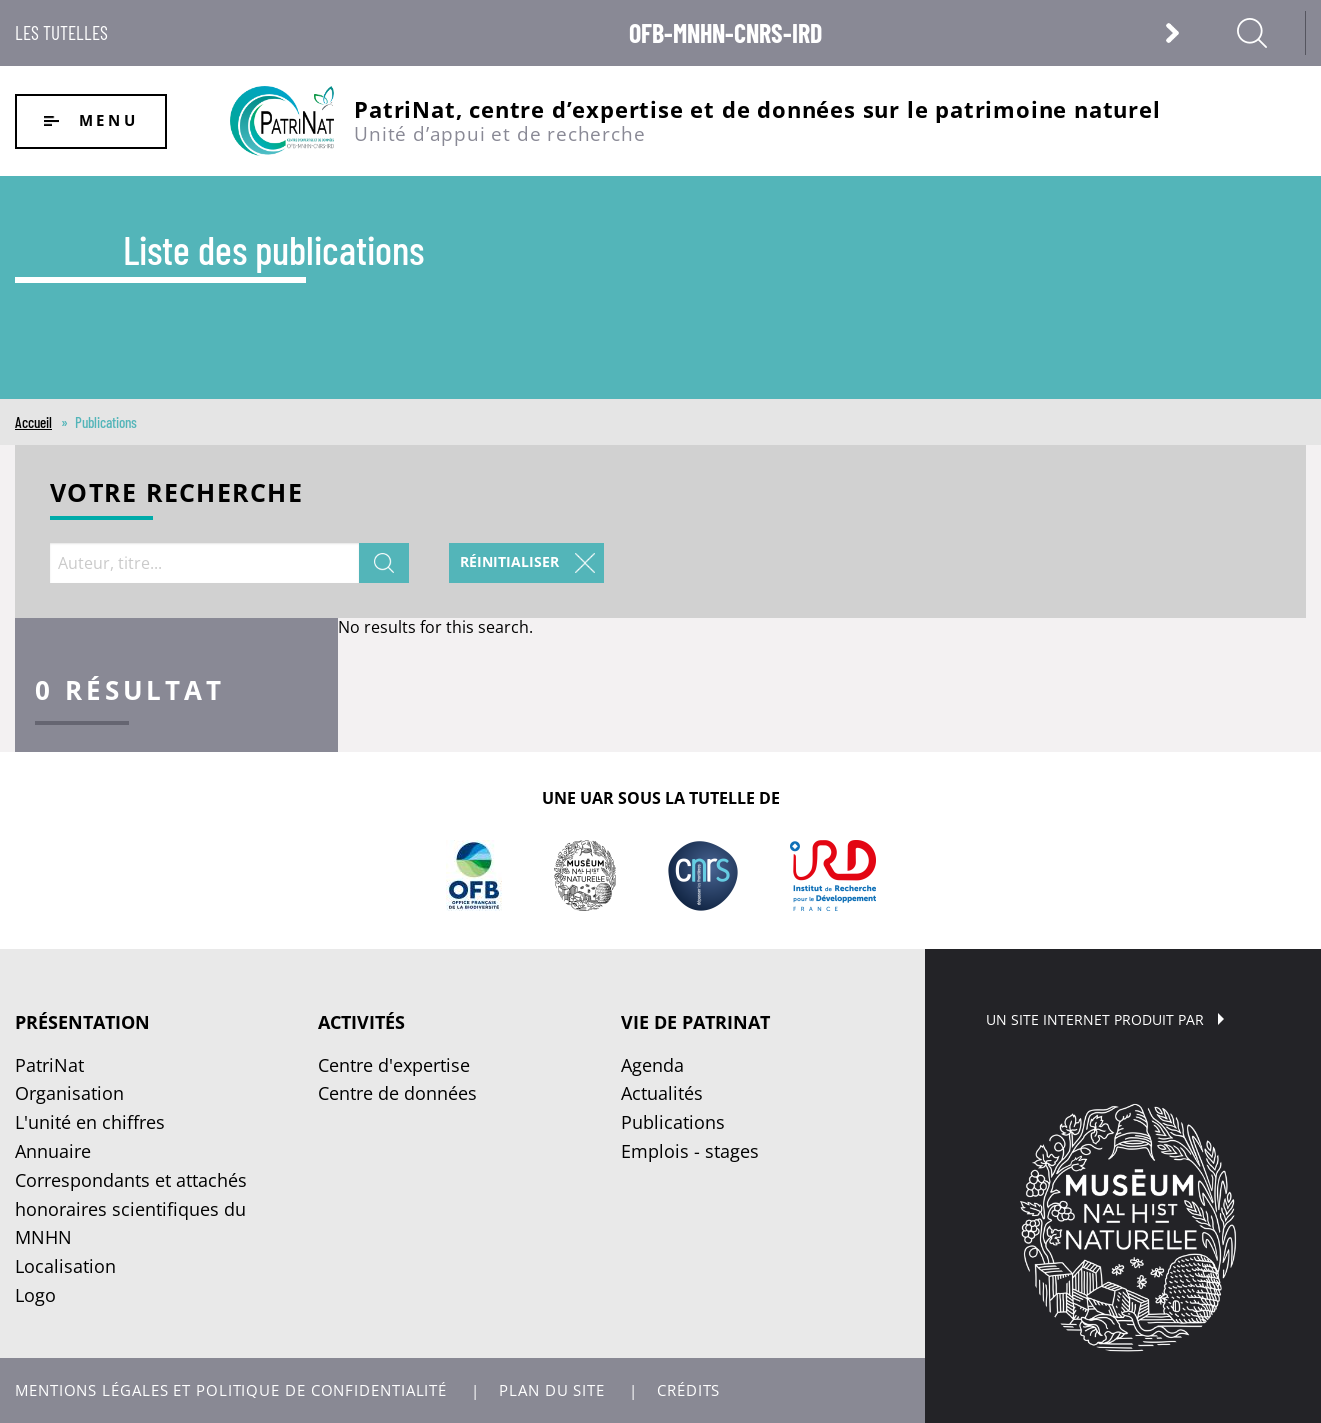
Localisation (65, 1266)
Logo (35, 1295)
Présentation (82, 1022)
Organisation (69, 1093)
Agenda (652, 1065)
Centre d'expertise (394, 1065)
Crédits (688, 1390)
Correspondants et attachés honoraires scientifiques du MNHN (131, 1209)
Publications (673, 1122)
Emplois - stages (690, 1151)
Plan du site (552, 1390)
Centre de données (397, 1093)
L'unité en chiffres (90, 1122)
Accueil (33, 422)
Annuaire (53, 1151)
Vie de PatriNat (695, 1022)
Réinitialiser (509, 561)
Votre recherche (176, 494)
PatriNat (49, 1065)
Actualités (662, 1093)
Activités (361, 1022)
